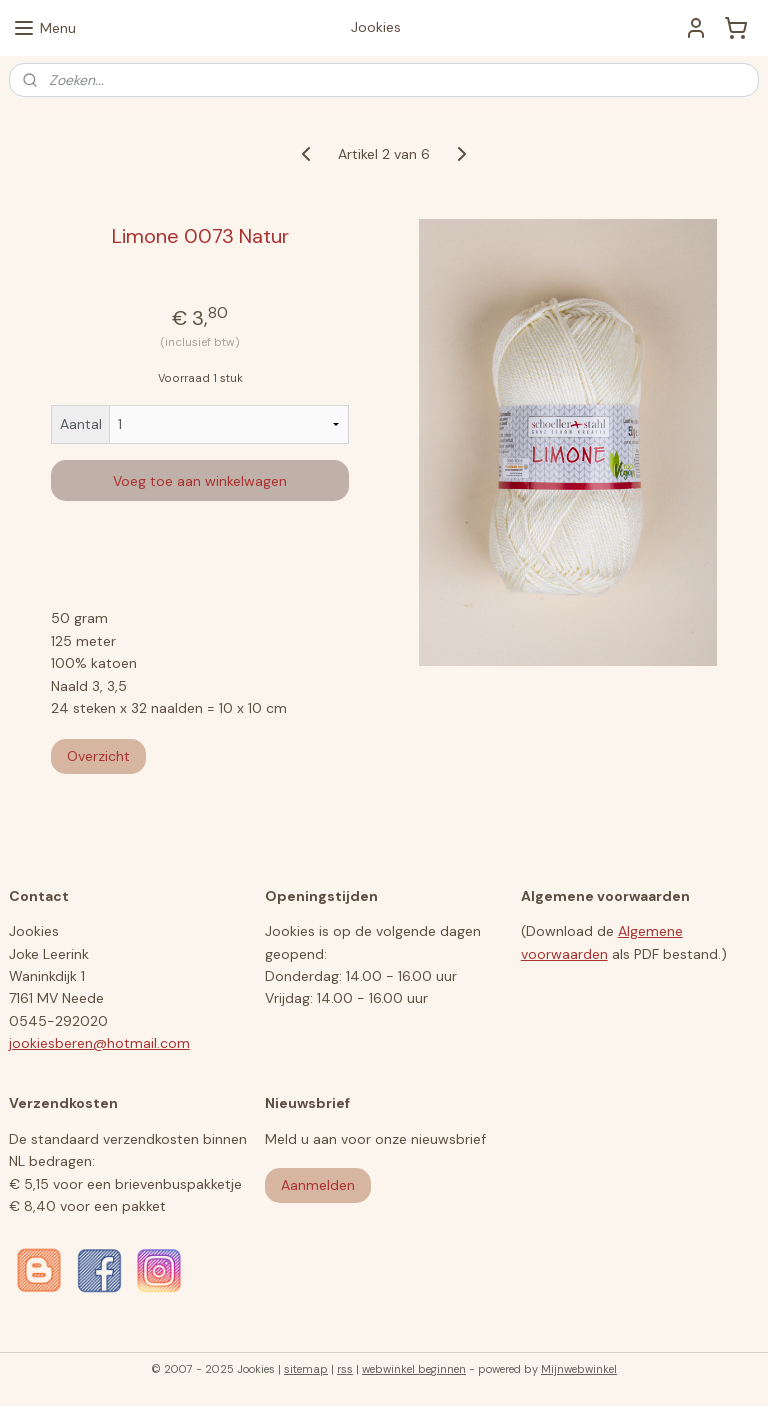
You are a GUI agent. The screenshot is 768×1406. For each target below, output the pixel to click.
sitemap (306, 1369)
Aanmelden (318, 1185)
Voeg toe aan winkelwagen (200, 481)
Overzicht (98, 756)
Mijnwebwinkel (579, 1369)
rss (345, 1369)
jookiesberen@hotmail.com (99, 1043)
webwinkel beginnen (414, 1369)
